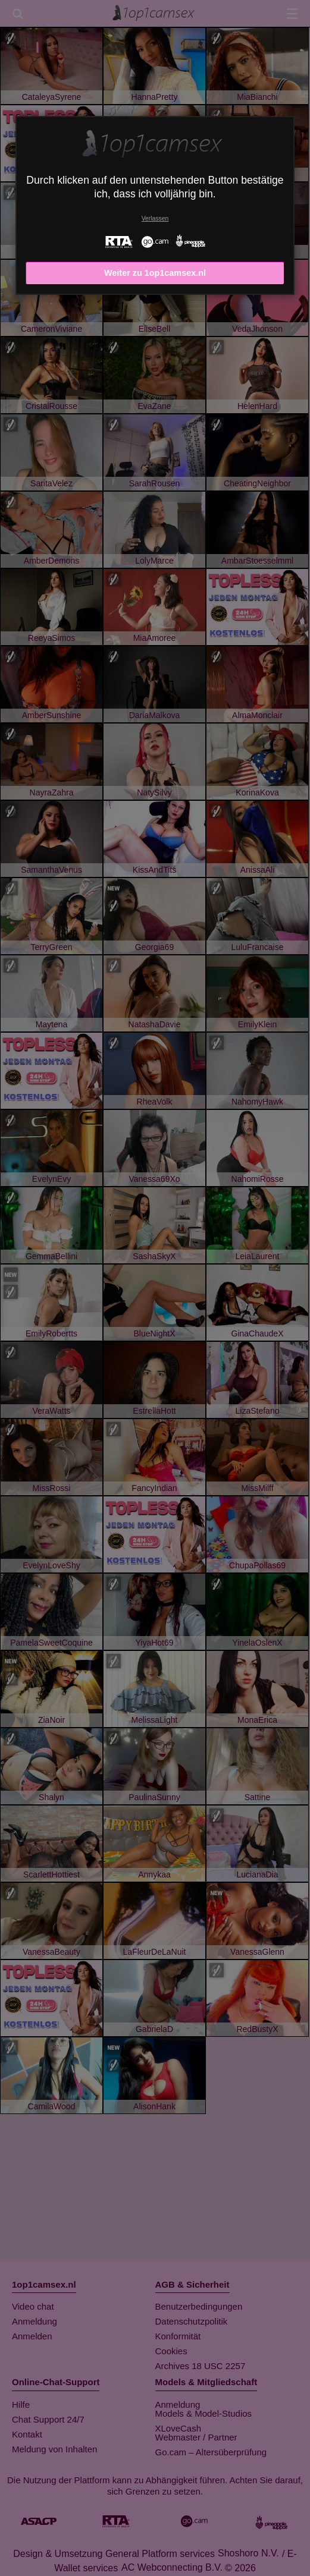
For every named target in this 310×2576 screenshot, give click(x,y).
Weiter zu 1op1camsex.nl (155, 273)
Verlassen (155, 218)
